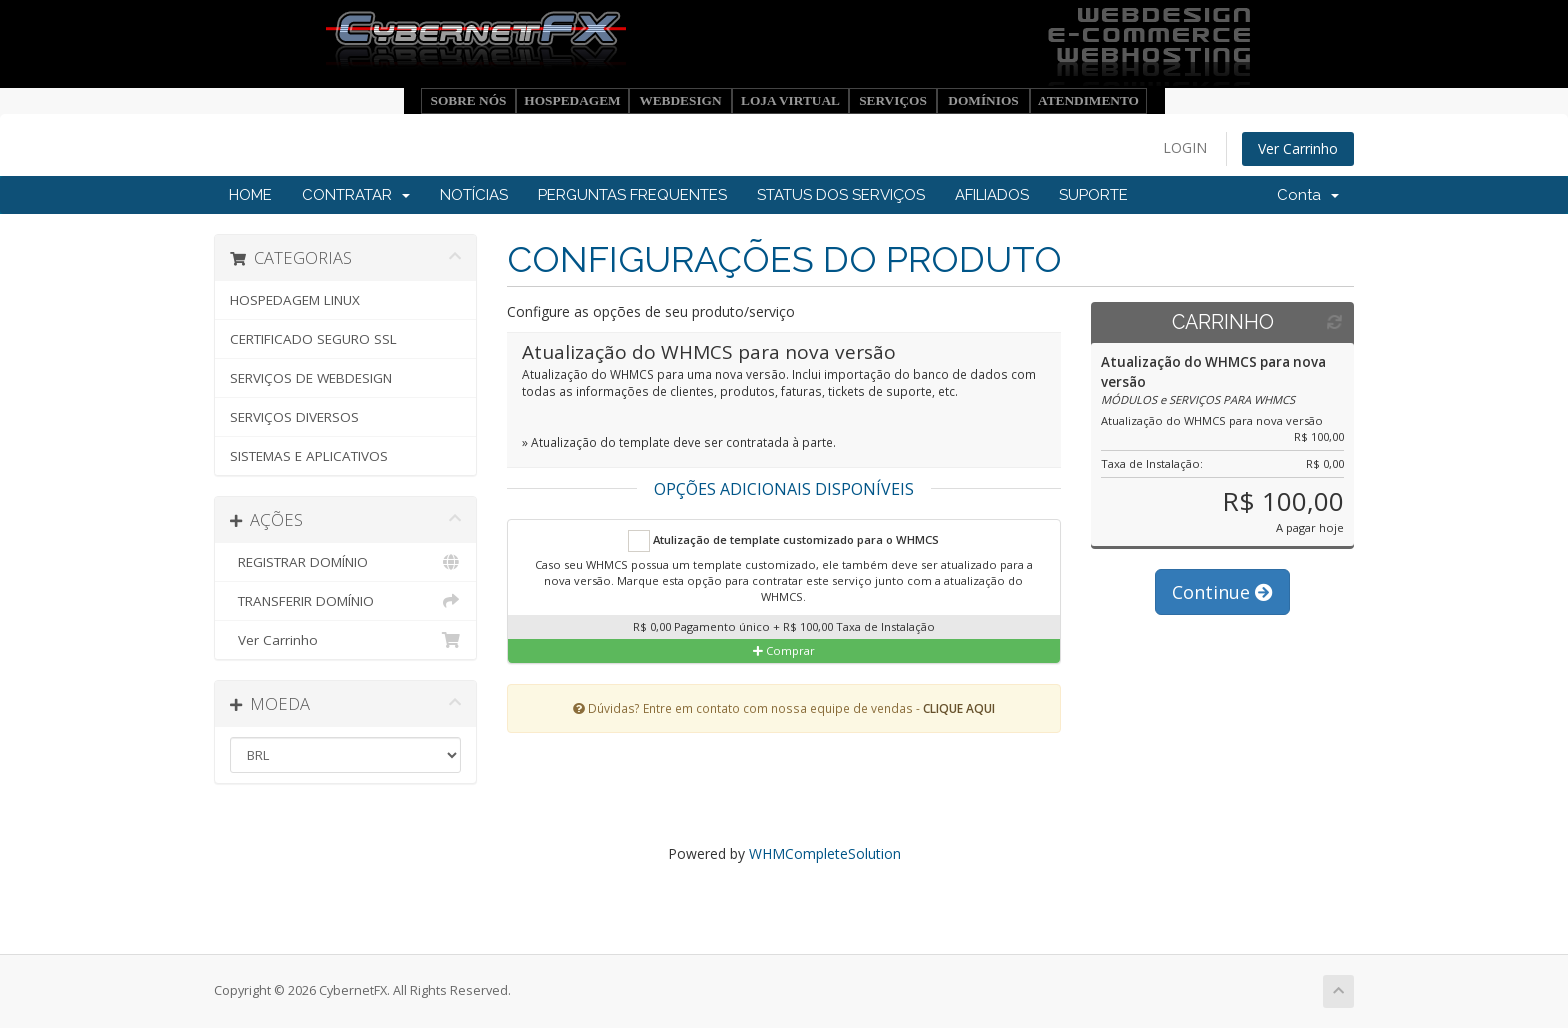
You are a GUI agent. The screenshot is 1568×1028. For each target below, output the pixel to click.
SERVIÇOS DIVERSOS (294, 417)
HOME (250, 195)
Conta (1308, 195)
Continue (1222, 592)
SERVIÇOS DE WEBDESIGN (311, 378)
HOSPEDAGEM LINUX (295, 300)
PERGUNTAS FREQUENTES (632, 195)
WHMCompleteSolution (825, 853)
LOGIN (1185, 147)
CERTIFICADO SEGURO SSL (313, 339)
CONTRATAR (356, 195)
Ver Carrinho (1298, 148)
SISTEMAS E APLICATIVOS (309, 456)
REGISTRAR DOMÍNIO (345, 562)
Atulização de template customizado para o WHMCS (783, 541)
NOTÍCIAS (474, 195)
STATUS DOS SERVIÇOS (841, 195)
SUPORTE (1093, 195)
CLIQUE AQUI (959, 708)
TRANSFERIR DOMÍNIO (345, 601)
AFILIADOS (992, 195)
